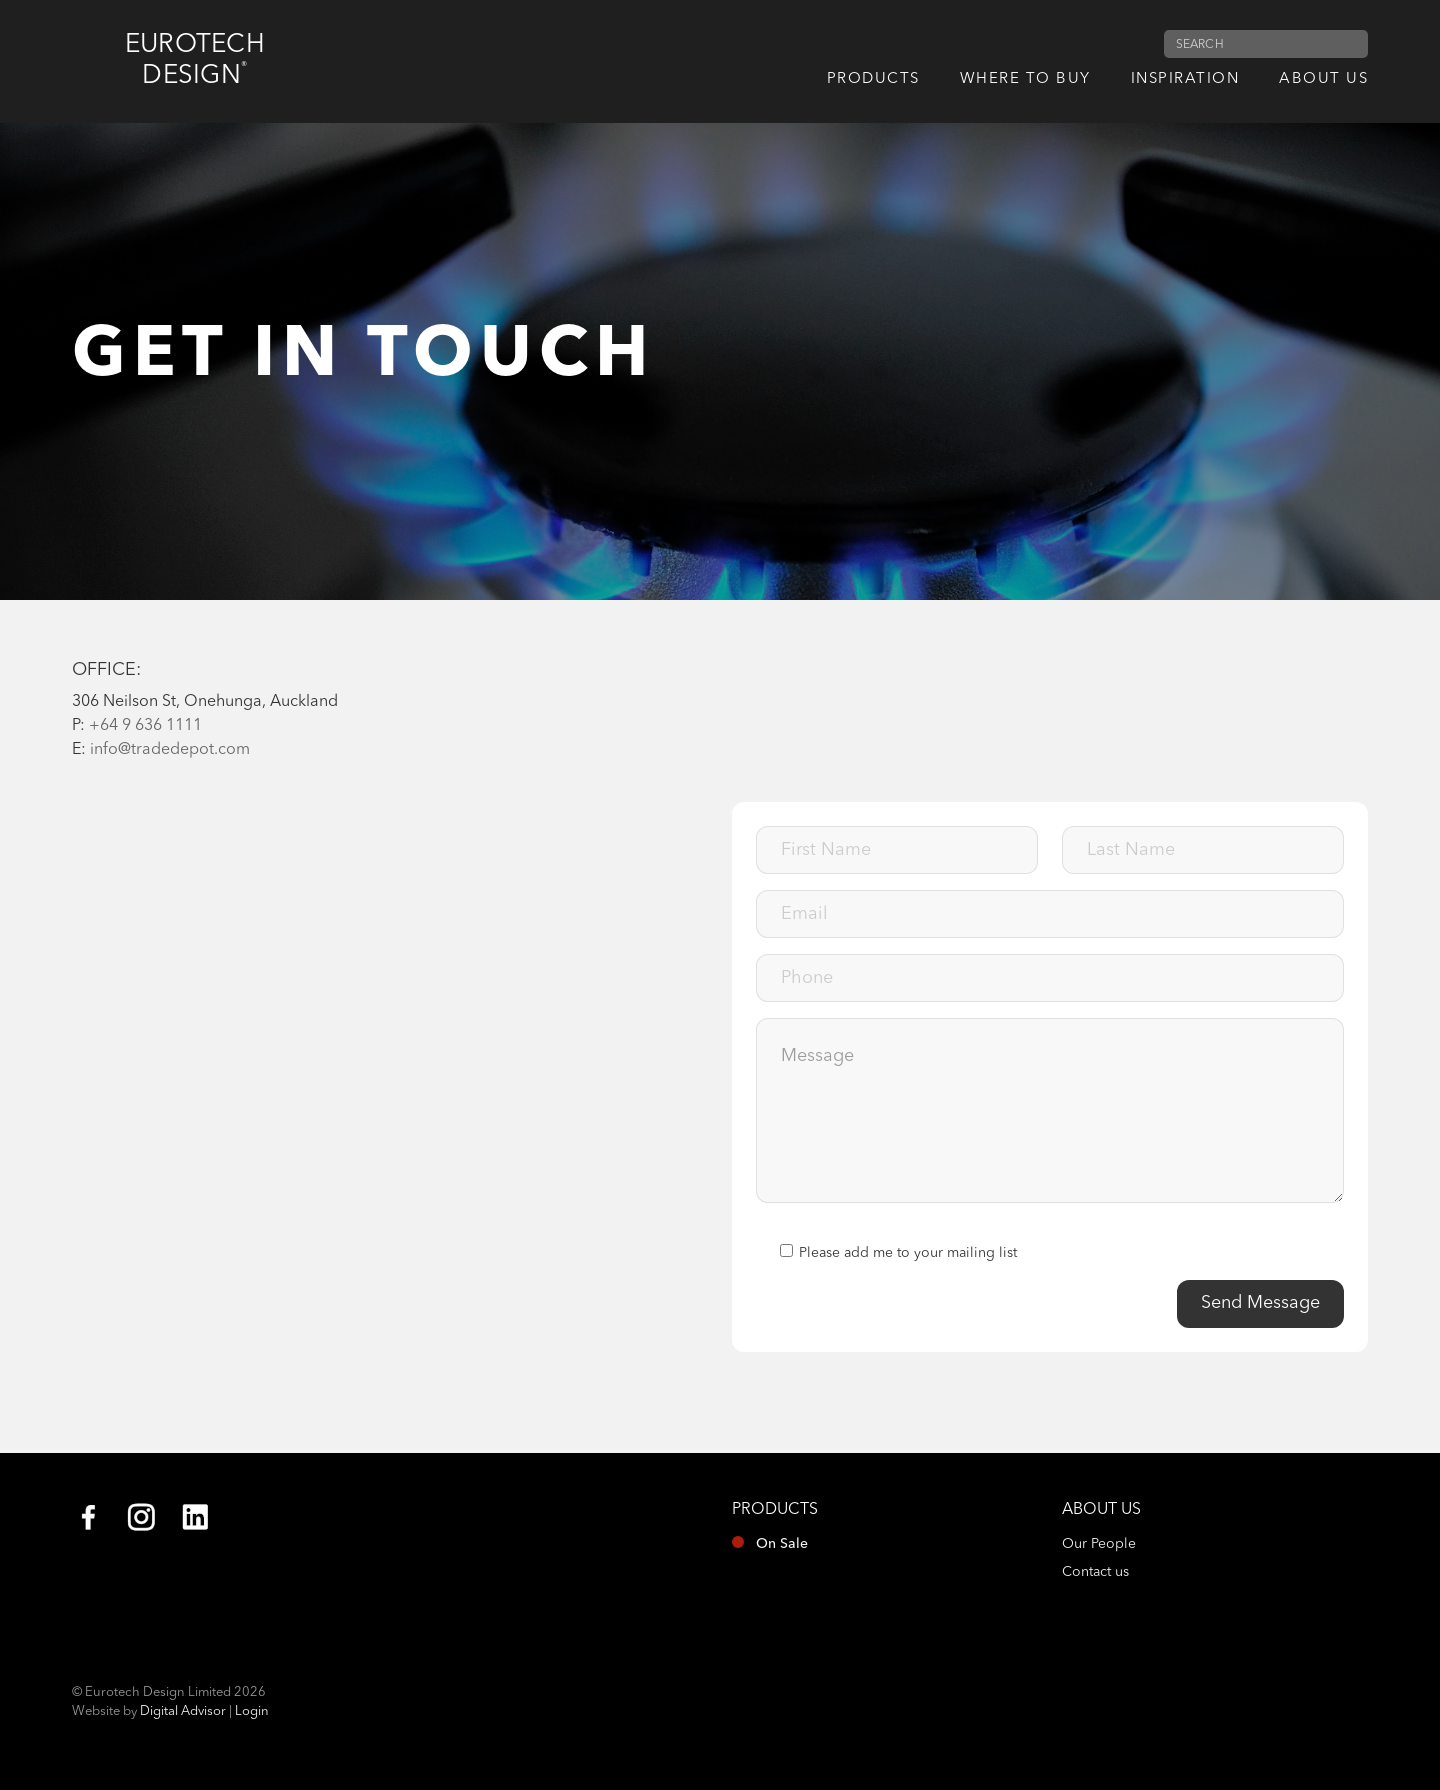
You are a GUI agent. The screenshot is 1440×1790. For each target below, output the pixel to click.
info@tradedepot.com (170, 750)
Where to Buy (1025, 79)
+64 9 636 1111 (145, 726)
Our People (1099, 1544)
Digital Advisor (183, 1711)
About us (1323, 79)
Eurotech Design (197, 60)
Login (252, 1711)
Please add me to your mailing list (898, 1251)
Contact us (1095, 1572)
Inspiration (1185, 79)
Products (873, 79)
